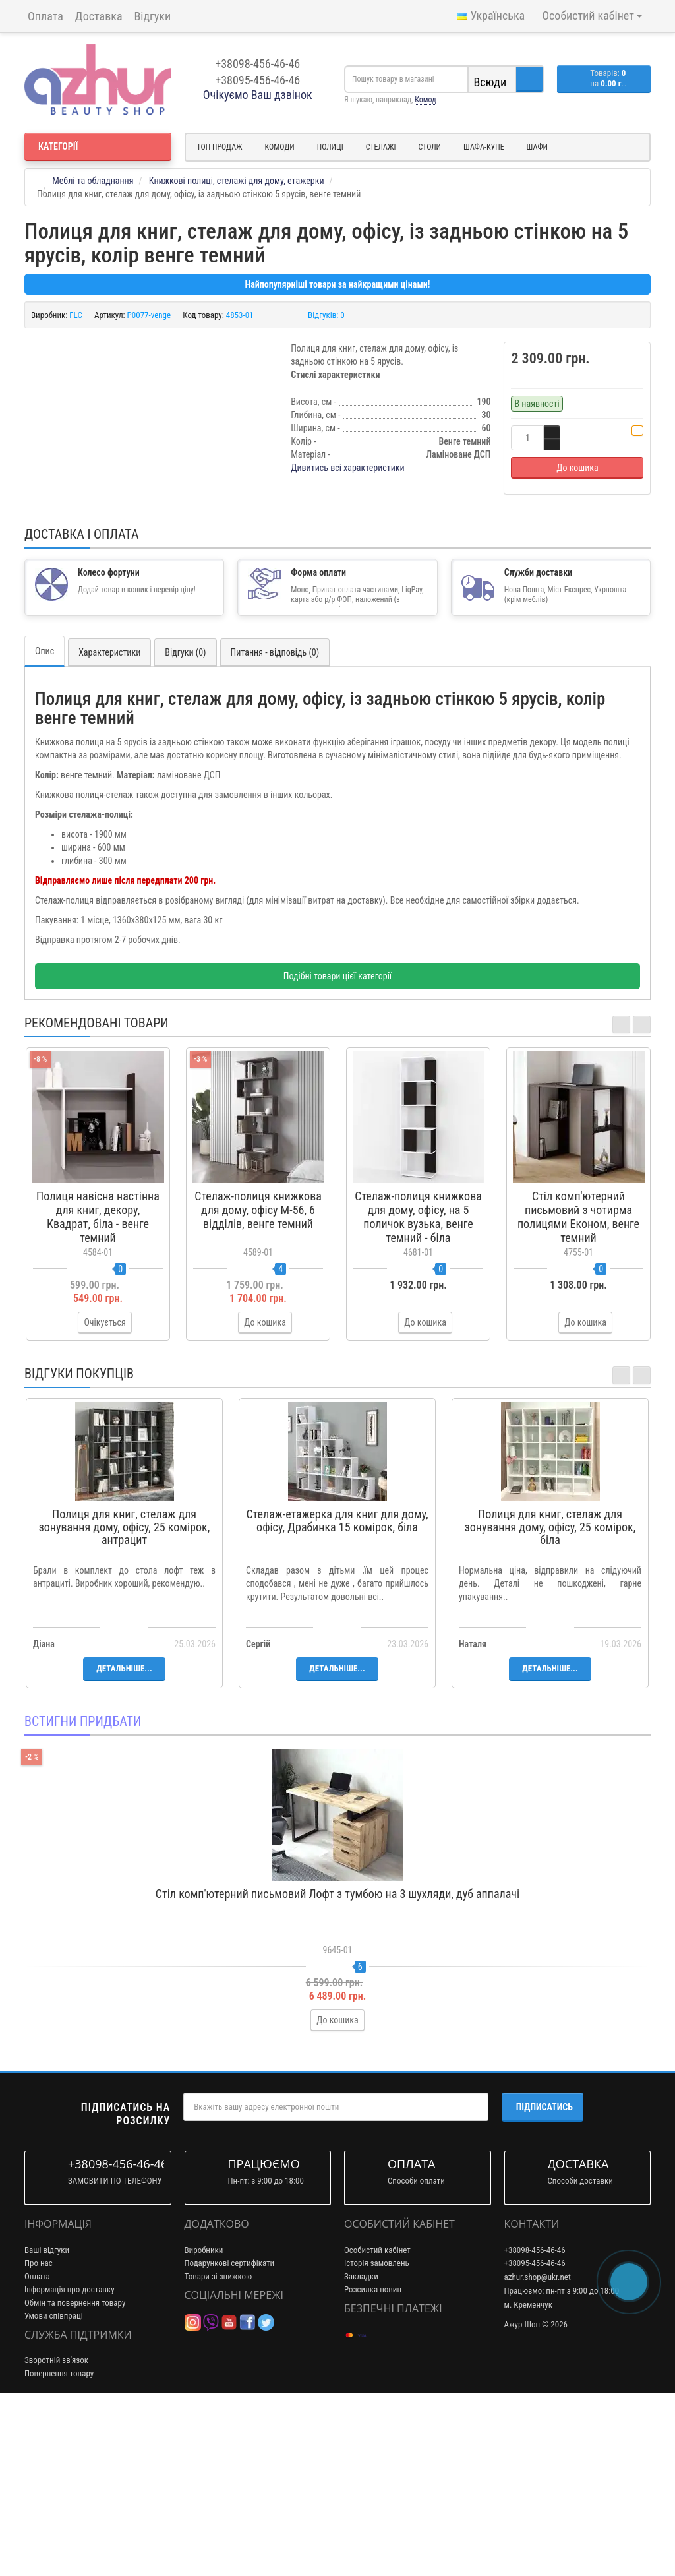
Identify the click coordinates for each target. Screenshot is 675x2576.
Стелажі (381, 147)
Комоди (280, 147)
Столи (429, 147)
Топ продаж (220, 147)
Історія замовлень (376, 2432)
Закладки (361, 2445)
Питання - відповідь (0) (275, 821)
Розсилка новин (372, 2458)
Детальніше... (124, 1837)
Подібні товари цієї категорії (337, 1145)
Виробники (204, 2419)
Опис (44, 819)
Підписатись (544, 2276)
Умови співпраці (53, 2485)
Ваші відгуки (46, 2419)
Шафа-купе (483, 147)
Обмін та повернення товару (74, 2471)
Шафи (537, 147)
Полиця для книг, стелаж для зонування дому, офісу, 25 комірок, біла (550, 1696)
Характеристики (109, 821)
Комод (425, 99)
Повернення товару (59, 2543)
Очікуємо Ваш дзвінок (257, 95)
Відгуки (152, 16)
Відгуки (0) (185, 821)
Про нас (38, 2432)
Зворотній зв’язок (56, 2529)
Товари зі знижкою (218, 2445)
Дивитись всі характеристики (348, 467)
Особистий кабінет (377, 2419)
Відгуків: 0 (326, 315)
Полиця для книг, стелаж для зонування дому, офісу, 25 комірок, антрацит (124, 1696)
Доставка (99, 16)
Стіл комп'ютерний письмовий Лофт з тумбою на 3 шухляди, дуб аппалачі (337, 2063)
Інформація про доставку (69, 2458)
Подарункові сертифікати (230, 2432)
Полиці (330, 147)
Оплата (45, 16)
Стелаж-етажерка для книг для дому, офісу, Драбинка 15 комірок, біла (337, 1689)
